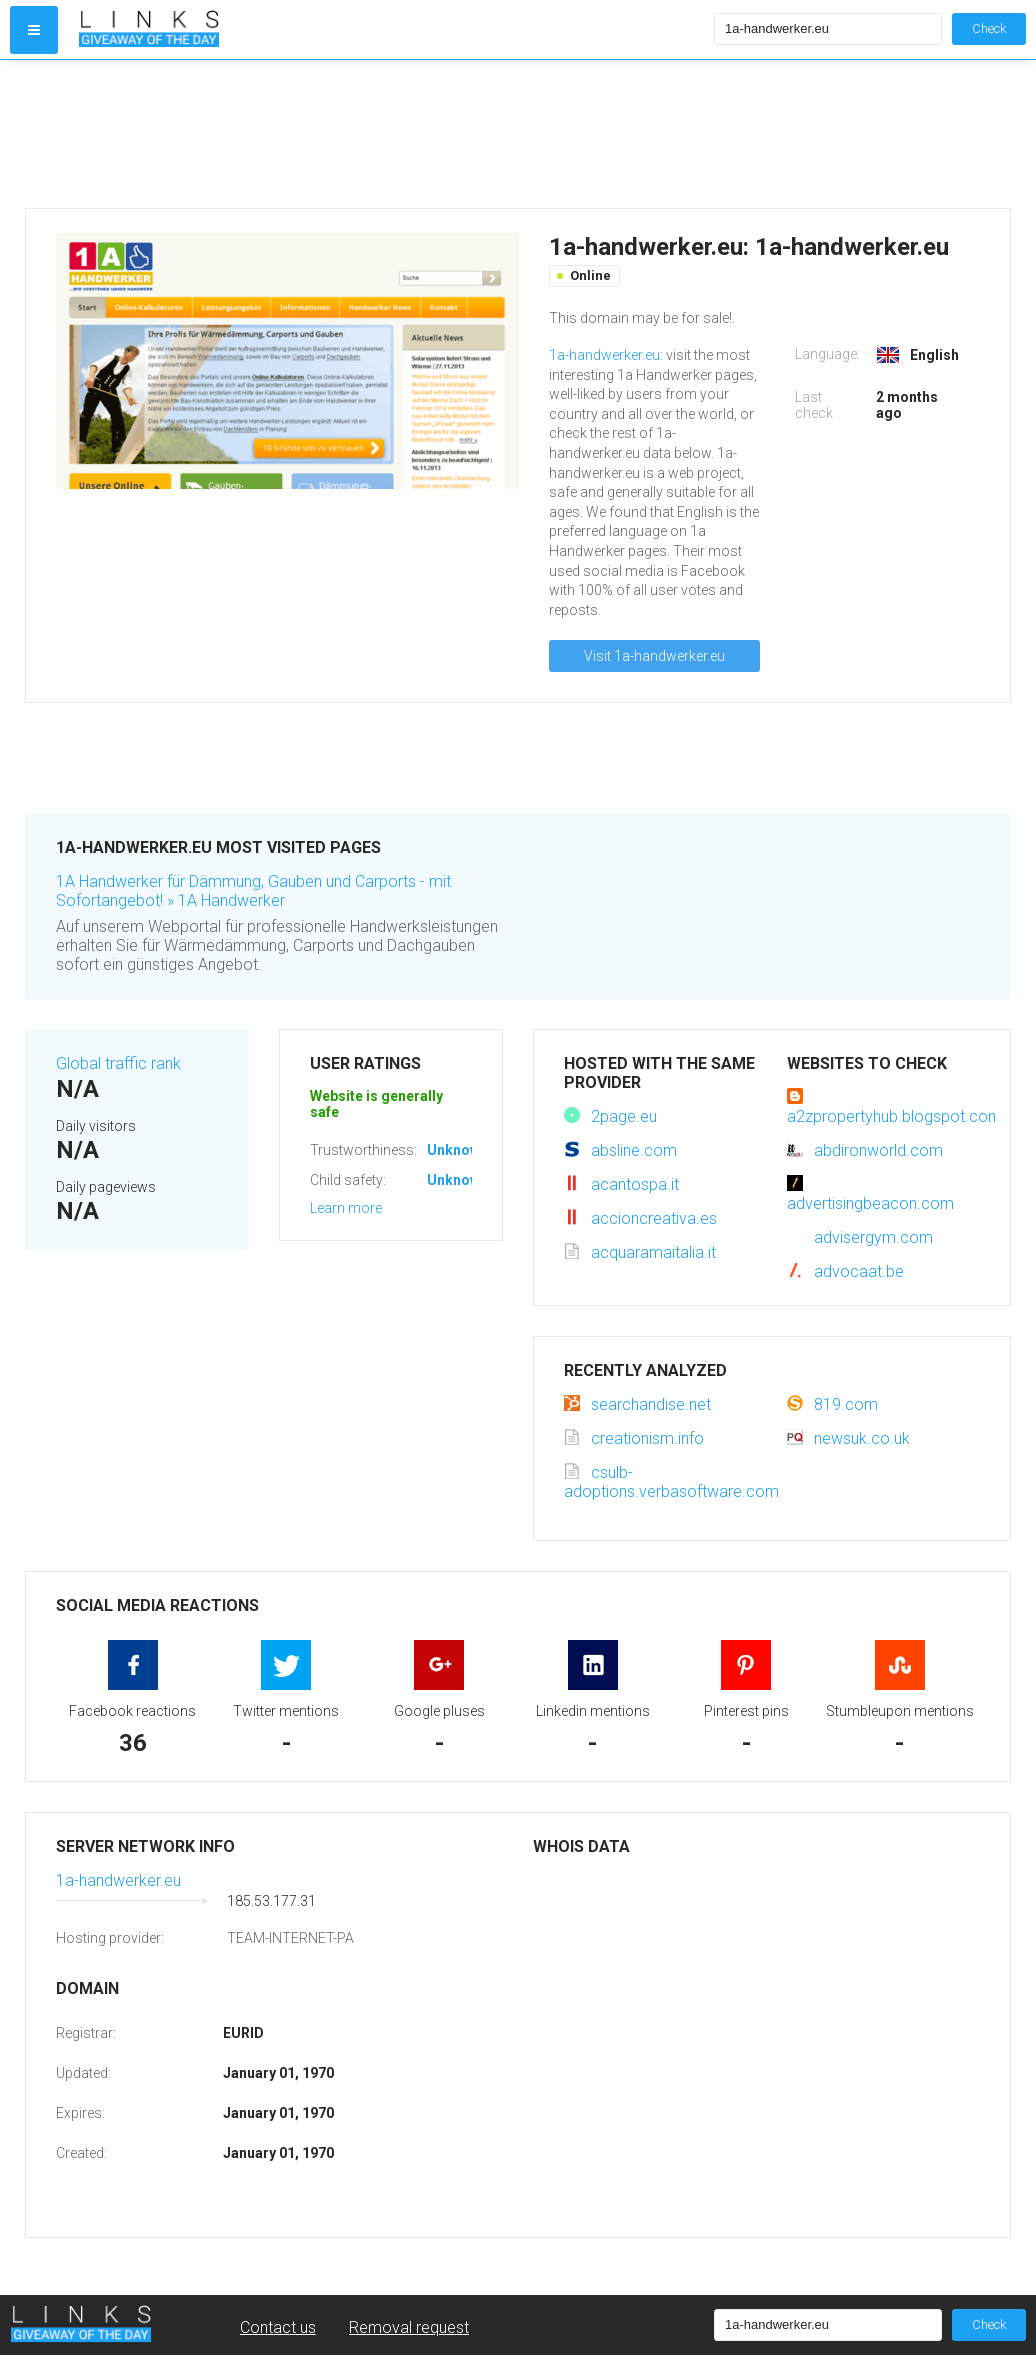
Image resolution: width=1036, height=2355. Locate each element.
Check (989, 28)
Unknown (457, 1150)
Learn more (346, 1208)
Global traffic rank (118, 1063)
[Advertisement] (392, 134)
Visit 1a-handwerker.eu (654, 656)
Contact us (278, 2327)
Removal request (409, 2327)
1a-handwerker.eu (604, 355)
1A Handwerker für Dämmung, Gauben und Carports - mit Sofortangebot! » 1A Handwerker (253, 891)
